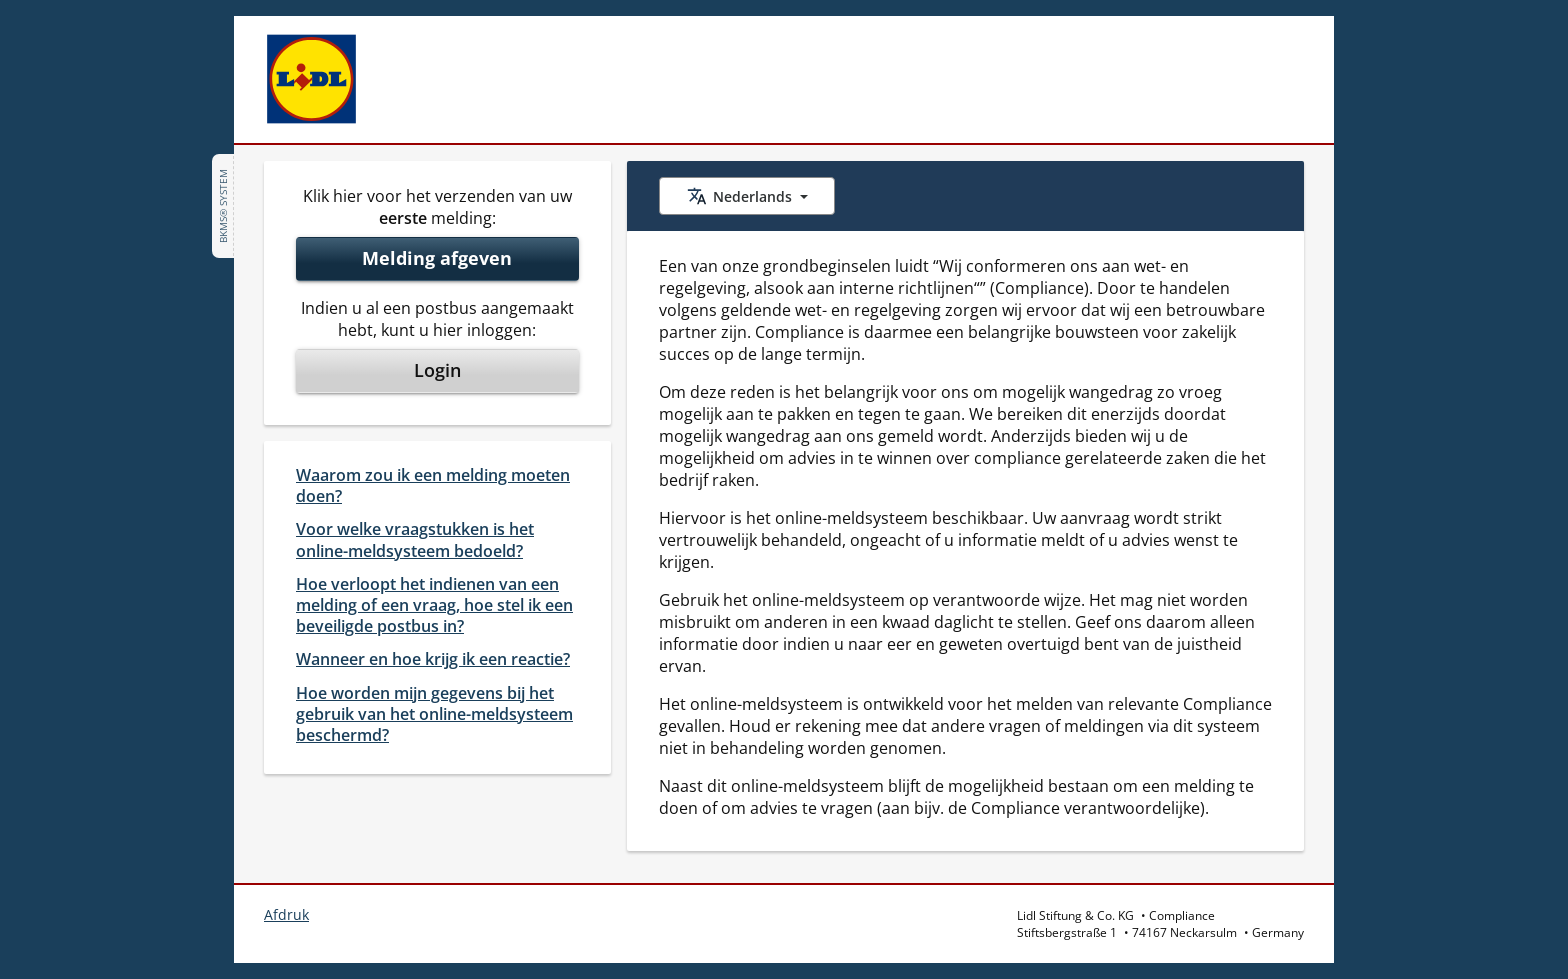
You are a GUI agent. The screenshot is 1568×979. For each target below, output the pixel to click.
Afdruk (286, 914)
